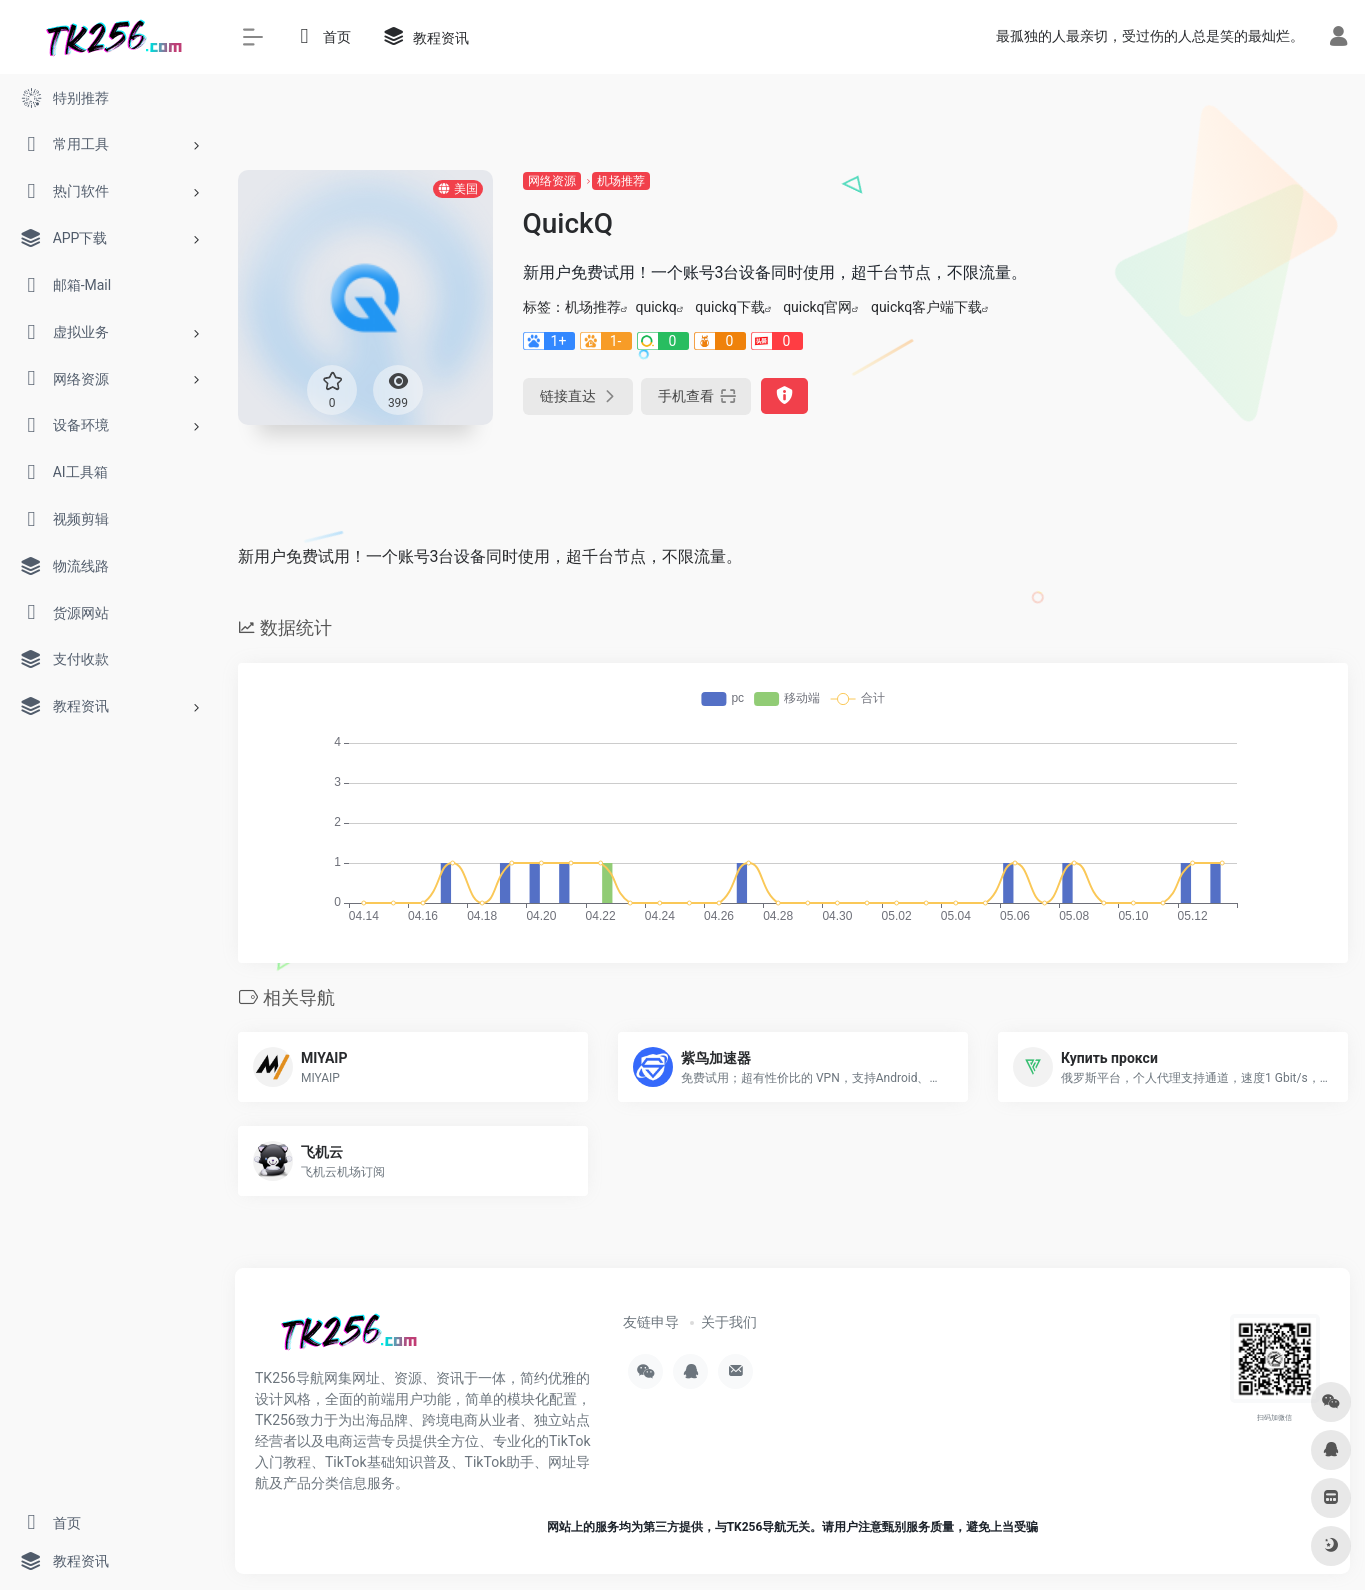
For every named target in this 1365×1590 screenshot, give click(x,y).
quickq (656, 307)
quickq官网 (817, 307)
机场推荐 (621, 181)
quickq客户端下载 (926, 307)
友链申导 (651, 1322)
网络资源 (552, 181)
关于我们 (729, 1322)
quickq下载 (729, 307)
